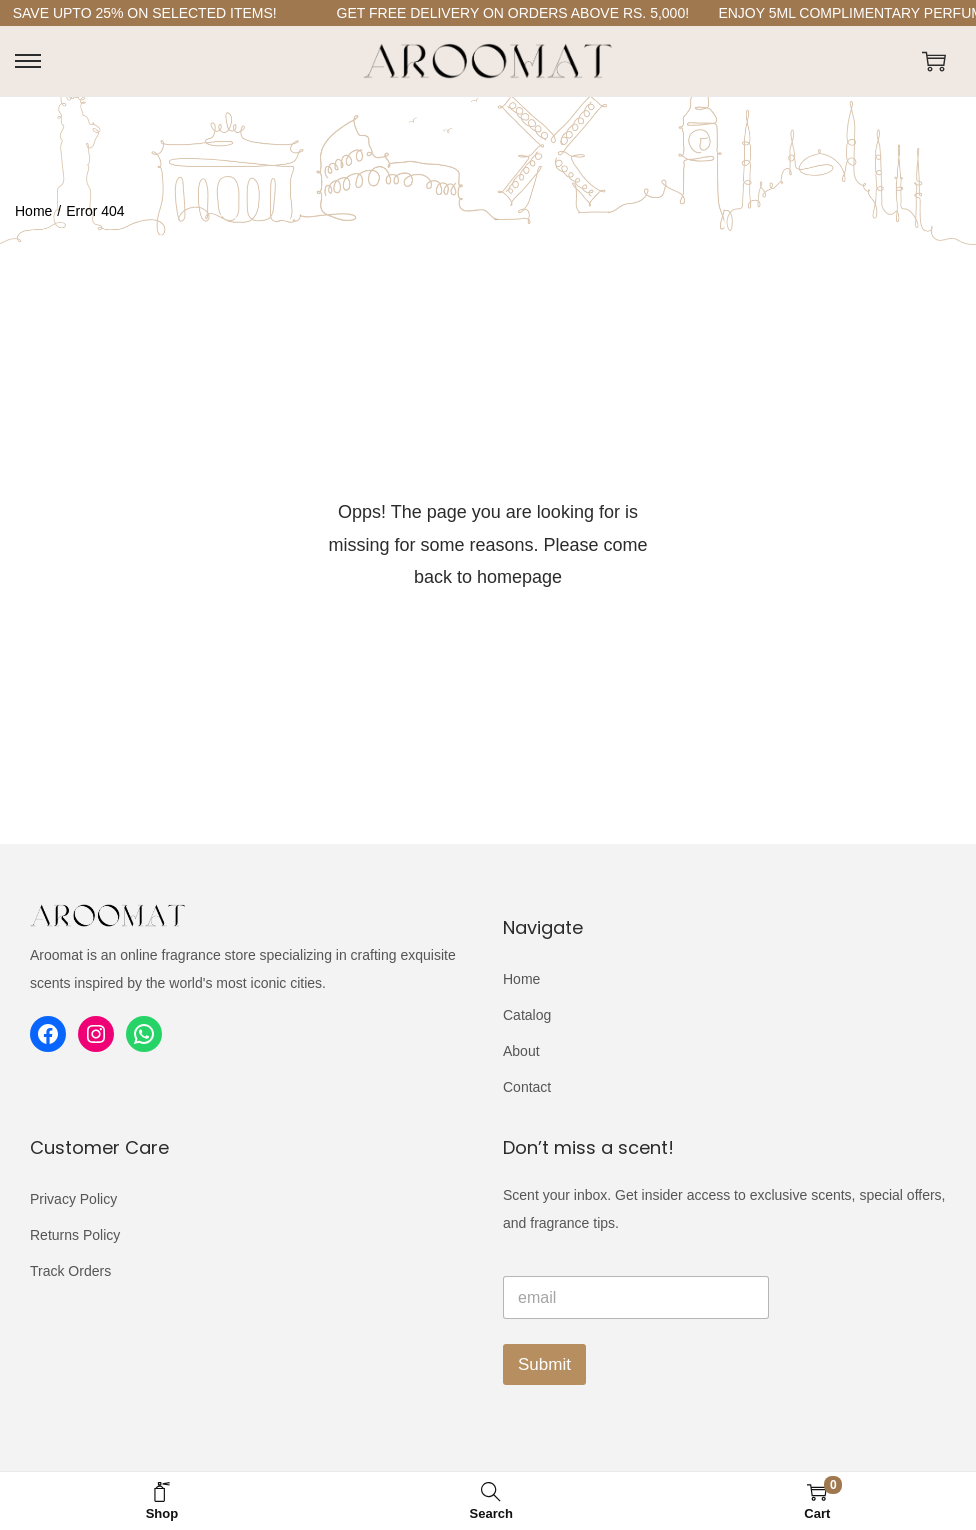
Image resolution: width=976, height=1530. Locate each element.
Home (33, 211)
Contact (527, 1087)
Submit (544, 1364)
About (521, 1051)
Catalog (527, 1015)
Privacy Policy (73, 1199)
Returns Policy (75, 1235)
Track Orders (70, 1271)
